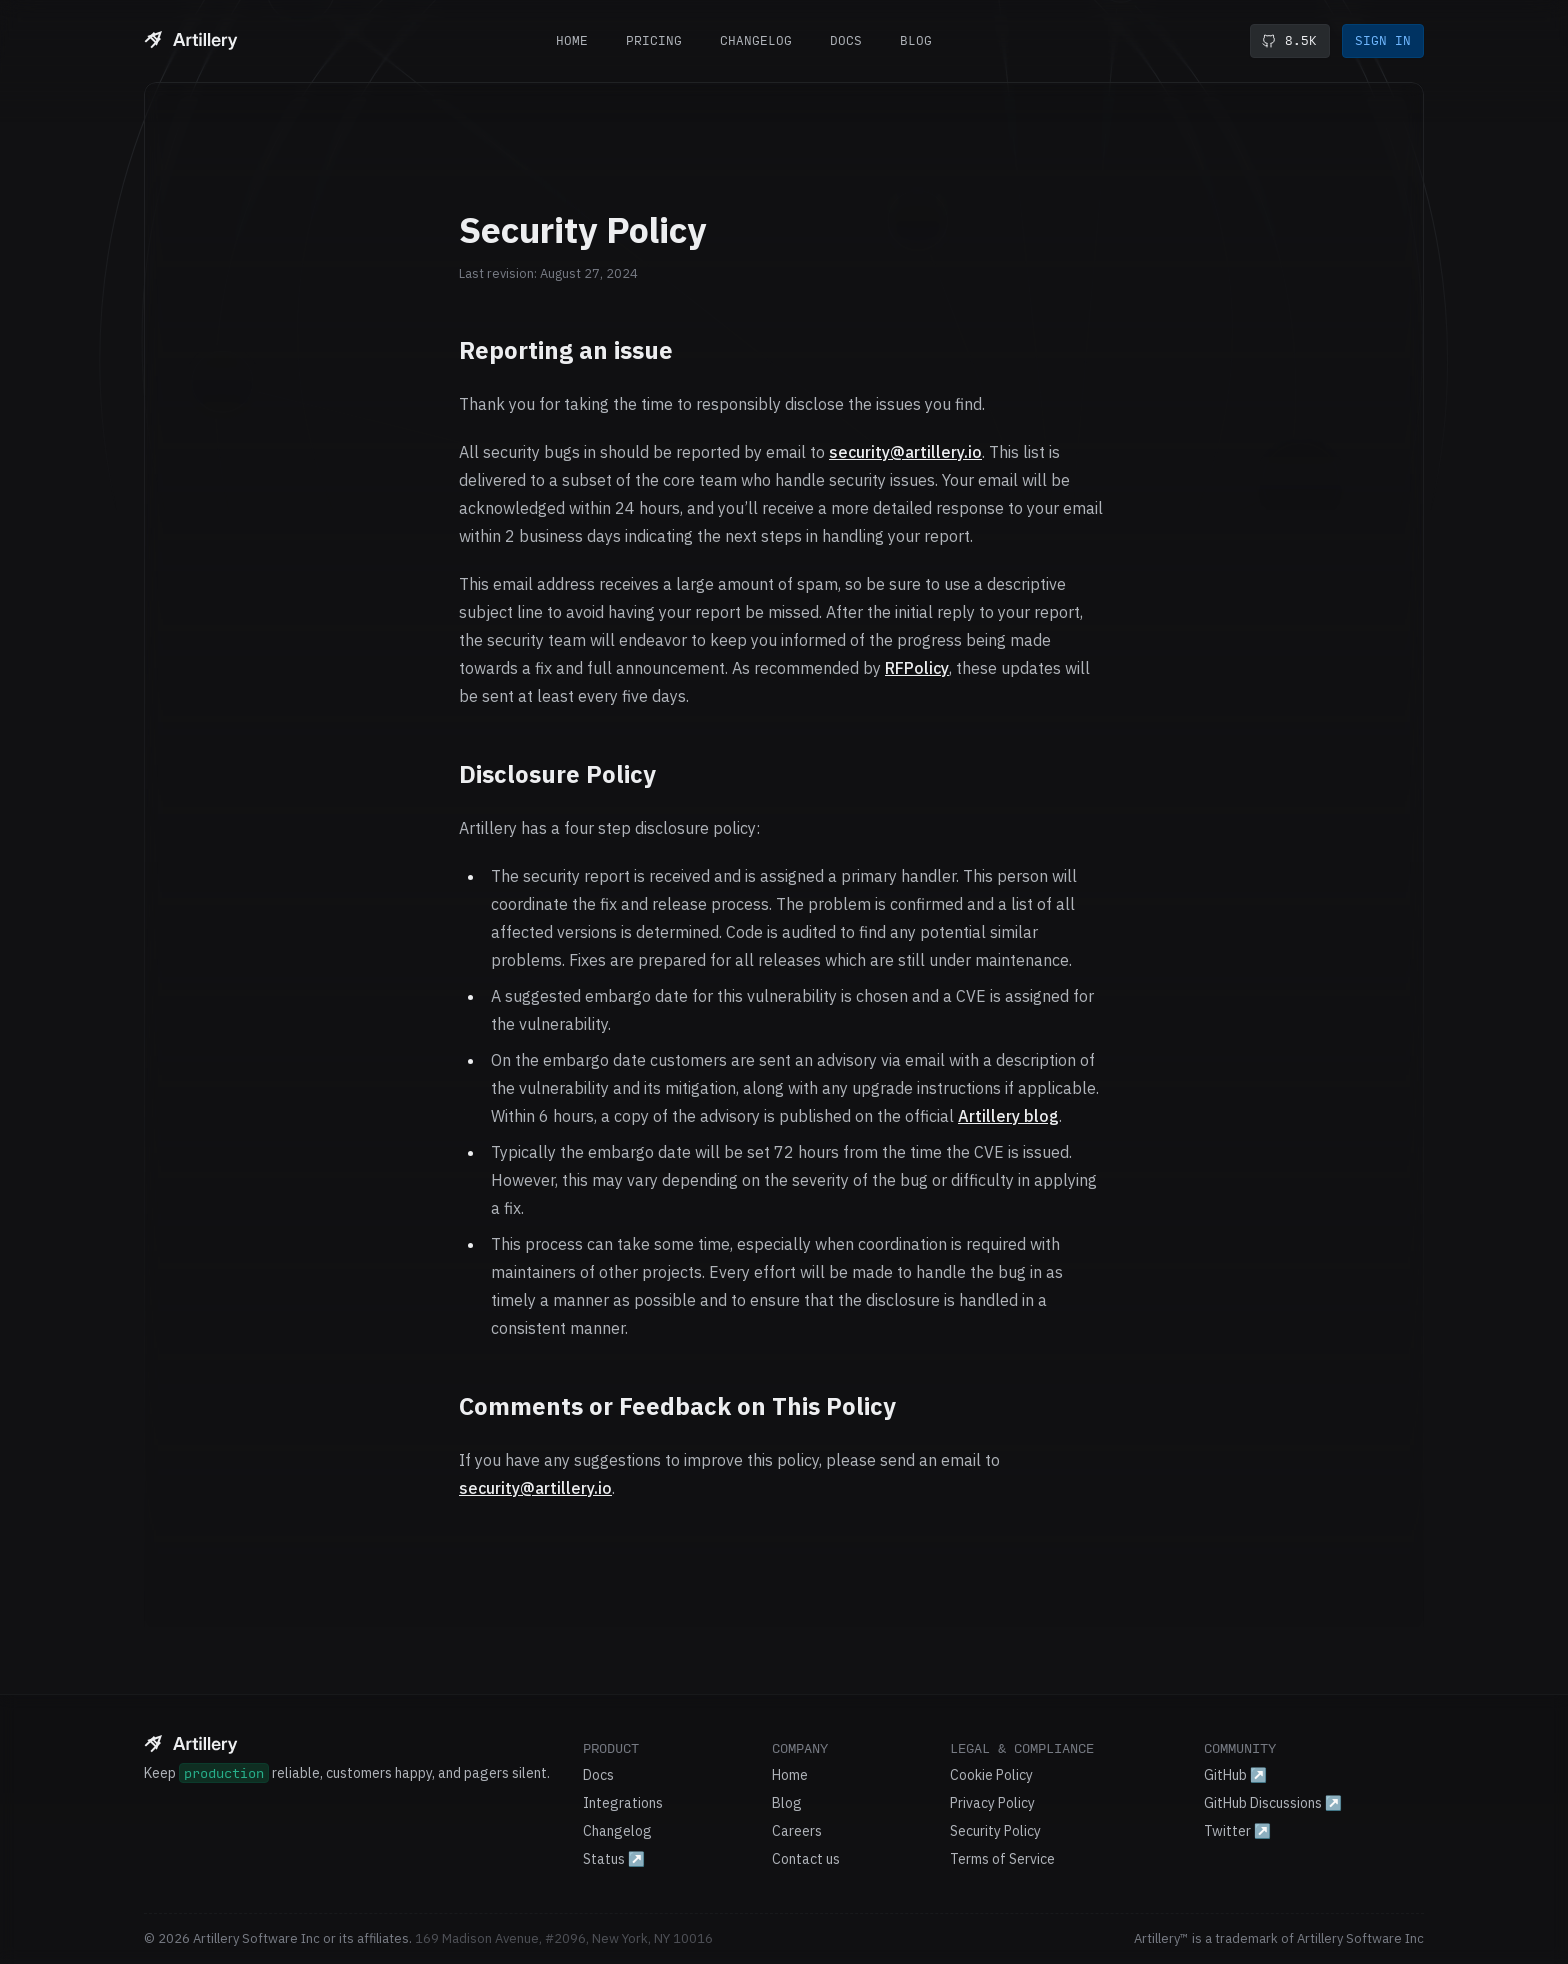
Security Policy (995, 1831)
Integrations (623, 1803)
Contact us (806, 1859)
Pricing (654, 40)
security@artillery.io (905, 452)
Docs (846, 40)
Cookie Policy (991, 1775)
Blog (916, 40)
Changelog (756, 40)
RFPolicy (917, 668)
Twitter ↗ (1237, 1831)
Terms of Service (1002, 1859)
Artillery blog (1008, 1116)
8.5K (1289, 41)
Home (572, 40)
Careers (797, 1831)
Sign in (1383, 40)
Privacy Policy (992, 1803)
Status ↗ (614, 1859)
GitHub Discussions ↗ (1273, 1803)
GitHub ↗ (1235, 1775)
